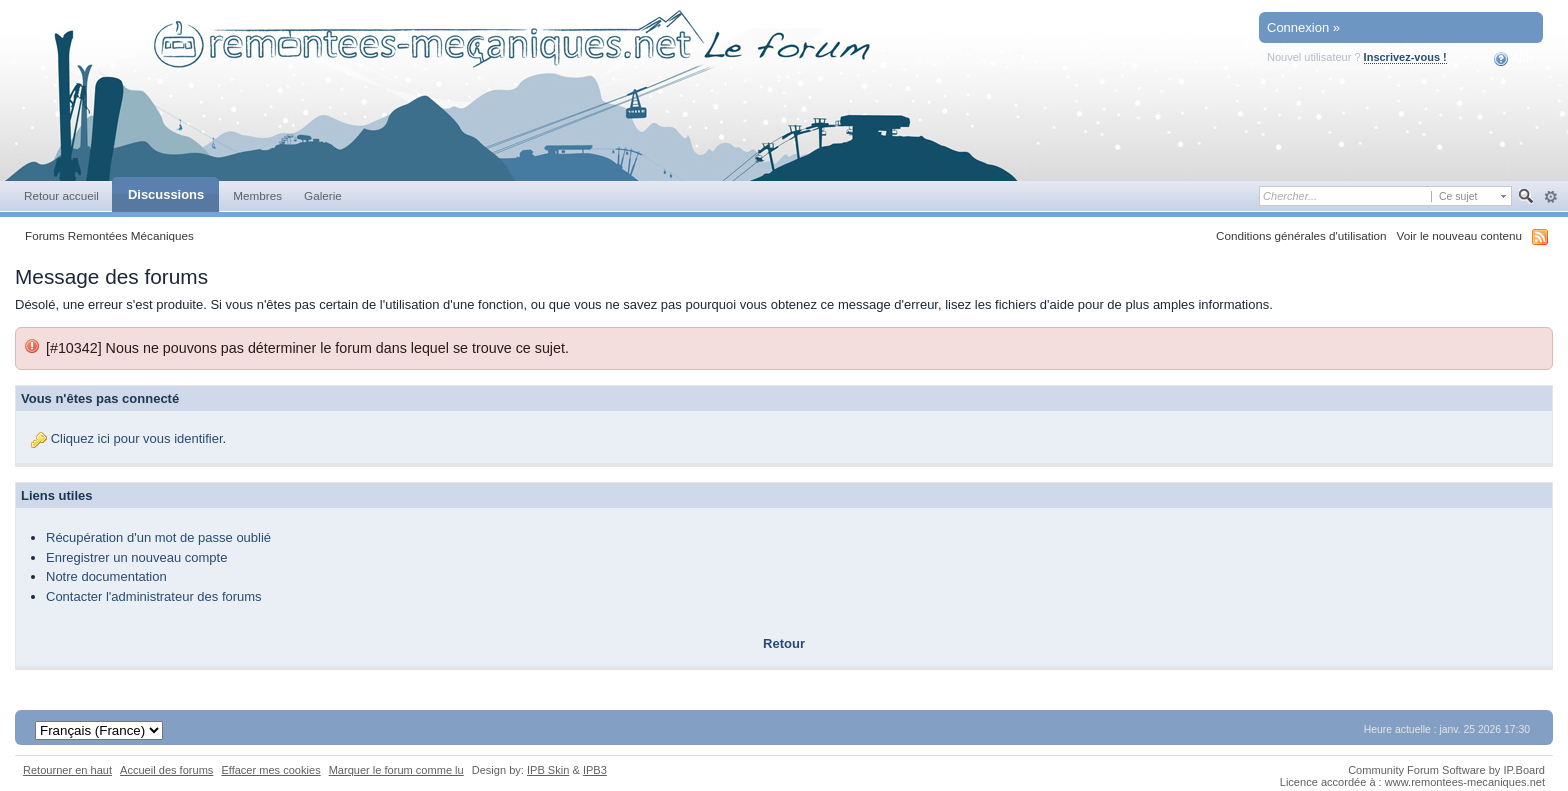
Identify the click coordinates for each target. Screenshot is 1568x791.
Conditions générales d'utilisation (1301, 235)
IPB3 (595, 770)
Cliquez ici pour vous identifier (137, 438)
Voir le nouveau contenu (1459, 235)
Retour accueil (61, 195)
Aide (1514, 59)
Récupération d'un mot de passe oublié (158, 537)
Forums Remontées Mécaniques (109, 235)
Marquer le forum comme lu (396, 770)
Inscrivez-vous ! (1405, 57)
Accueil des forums (166, 770)
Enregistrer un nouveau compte (136, 557)
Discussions (166, 194)
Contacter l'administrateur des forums (154, 596)
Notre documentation (106, 576)
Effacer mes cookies (270, 770)
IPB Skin (548, 770)
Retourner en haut (67, 770)
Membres (257, 195)
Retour (784, 643)
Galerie (323, 195)
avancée (1550, 197)
